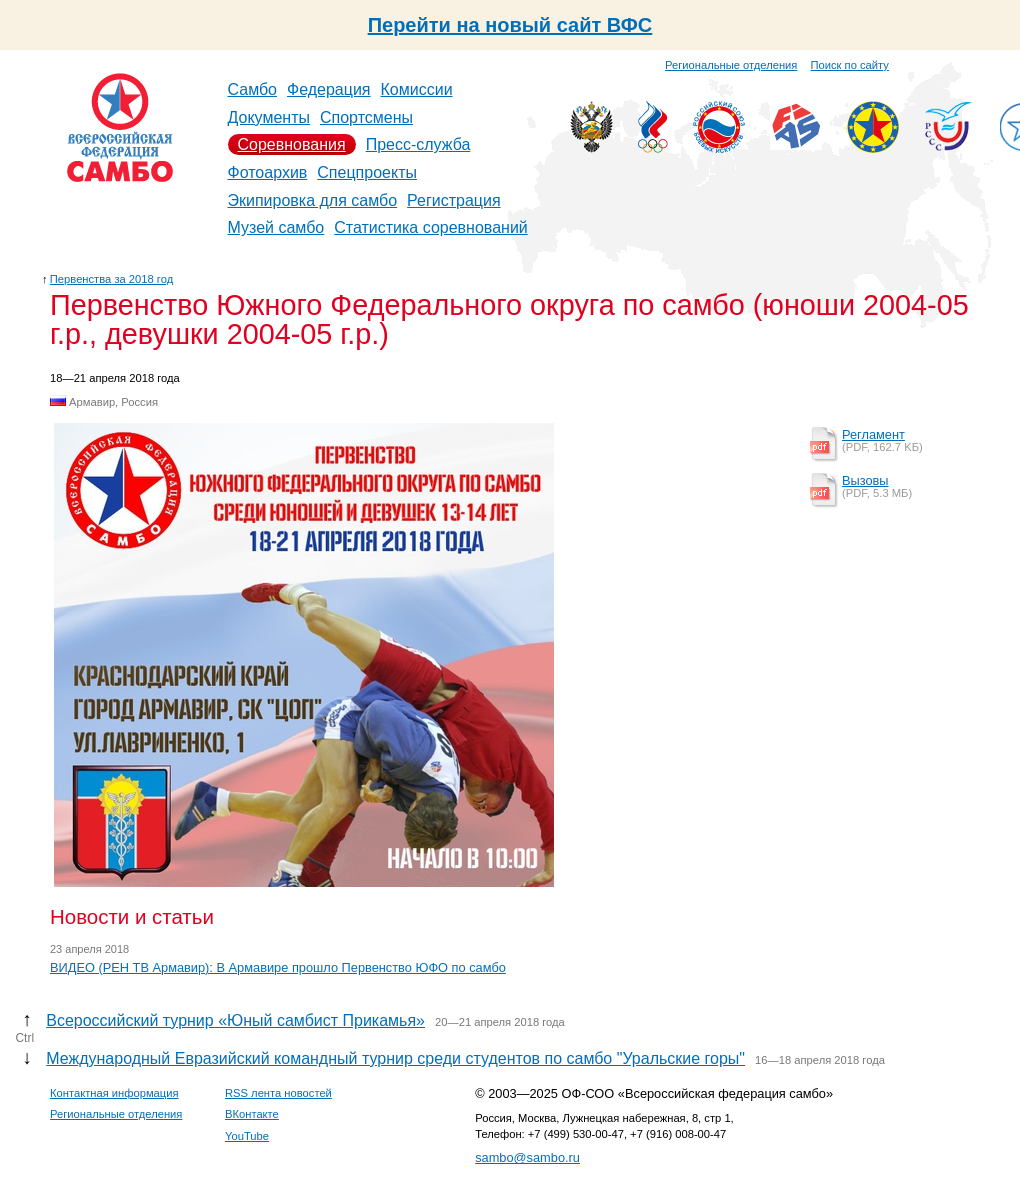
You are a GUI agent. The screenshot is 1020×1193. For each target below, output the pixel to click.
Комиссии (417, 89)
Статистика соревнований (431, 227)
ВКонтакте (252, 1114)
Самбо (253, 89)
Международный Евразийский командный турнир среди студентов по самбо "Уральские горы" (395, 1058)
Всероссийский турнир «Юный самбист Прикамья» (235, 1020)
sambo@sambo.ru (527, 1157)
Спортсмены (366, 117)
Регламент (873, 434)
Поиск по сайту (850, 65)
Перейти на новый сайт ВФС (510, 25)
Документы (269, 117)
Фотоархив (268, 172)
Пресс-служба (418, 144)
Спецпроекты (367, 172)
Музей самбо (276, 227)
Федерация (329, 89)
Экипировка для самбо (313, 200)
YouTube (247, 1136)
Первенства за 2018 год (111, 279)
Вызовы (865, 480)
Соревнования (292, 144)
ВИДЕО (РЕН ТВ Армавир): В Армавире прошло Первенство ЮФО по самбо (278, 967)
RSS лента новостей (278, 1093)
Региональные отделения (731, 65)
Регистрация (454, 200)
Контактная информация (114, 1093)
